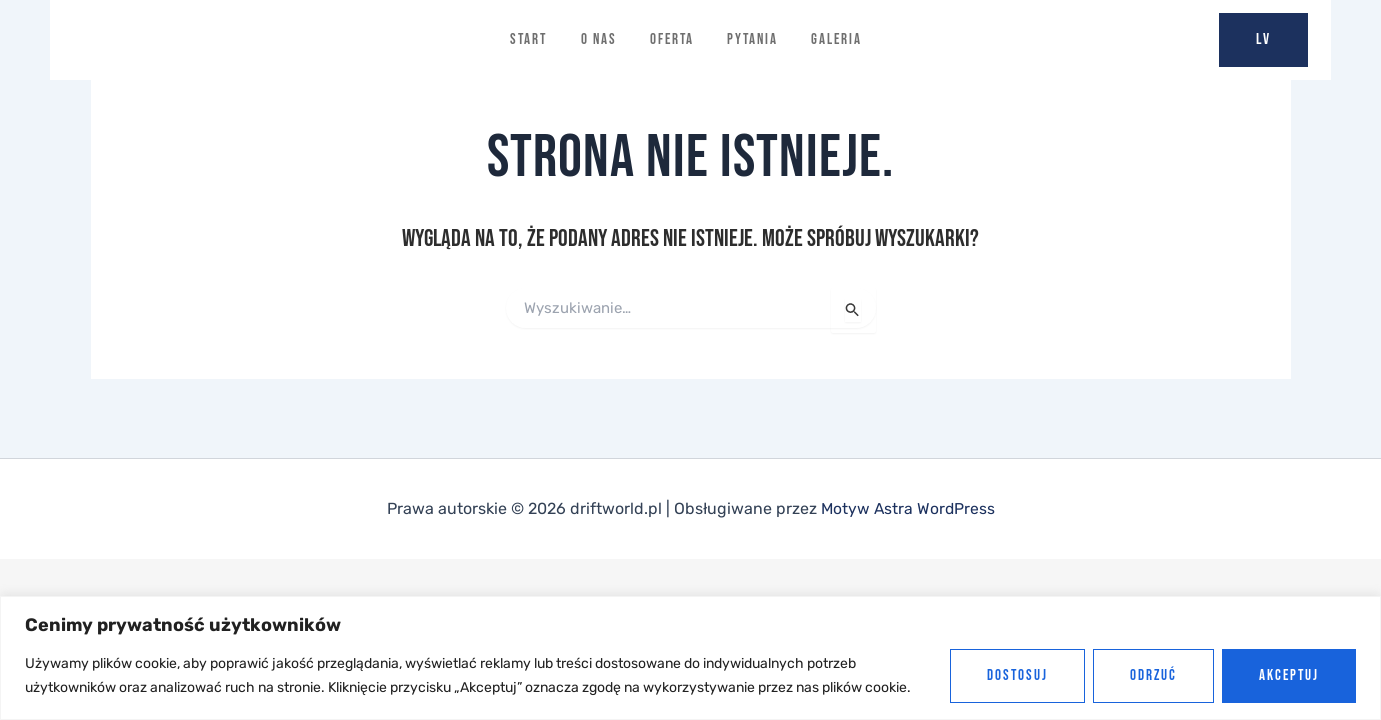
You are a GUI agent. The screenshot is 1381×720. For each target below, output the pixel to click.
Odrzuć (1153, 675)
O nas (598, 39)
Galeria (838, 39)
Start (527, 39)
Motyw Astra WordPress (907, 508)
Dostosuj (1017, 675)
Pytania (753, 39)
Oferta (672, 39)
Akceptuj (1289, 675)
